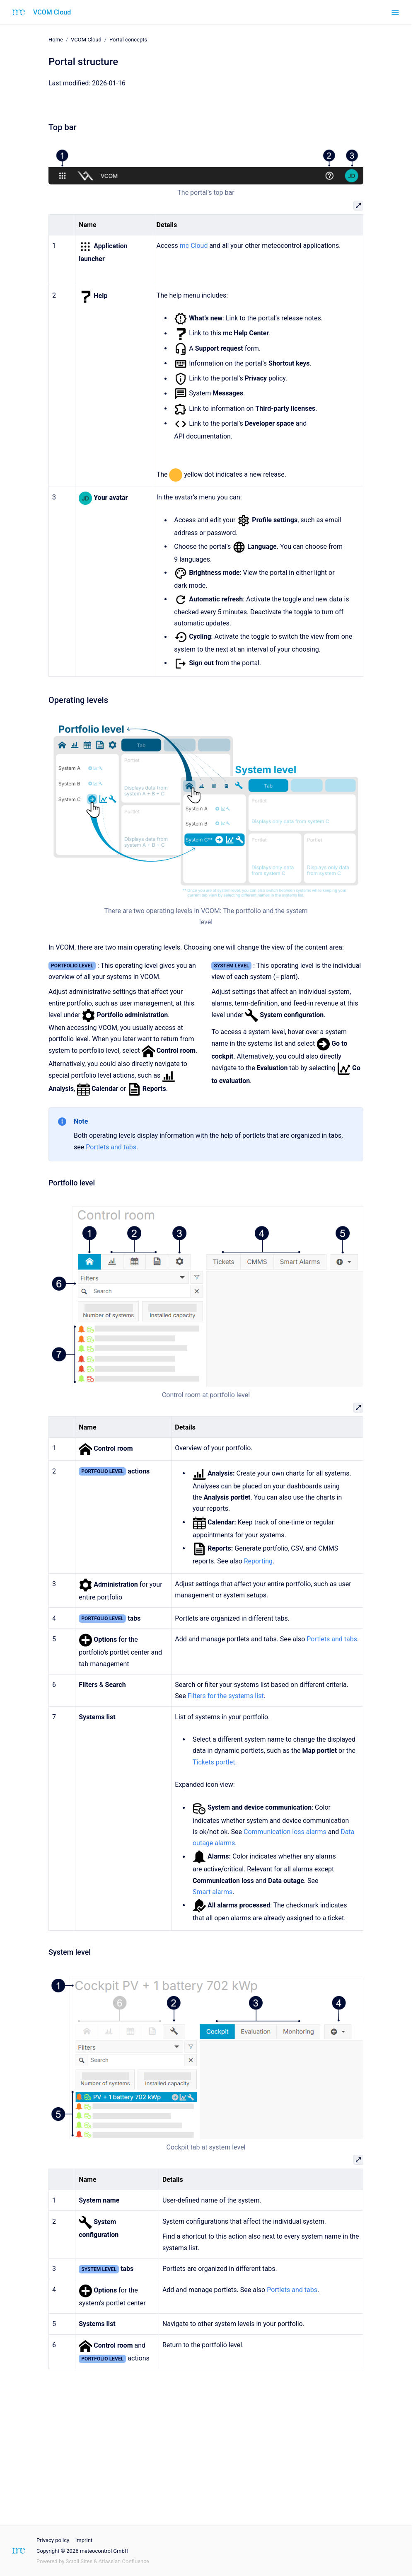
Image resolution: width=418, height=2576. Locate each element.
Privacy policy (52, 2540)
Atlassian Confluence (124, 2561)
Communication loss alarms (285, 1832)
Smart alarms (212, 1892)
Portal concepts (128, 39)
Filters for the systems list (226, 1696)
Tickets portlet (214, 1762)
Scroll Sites (79, 2561)
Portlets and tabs (111, 1147)
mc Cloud (194, 246)
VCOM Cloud (52, 12)
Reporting (258, 1561)
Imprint (83, 2540)
